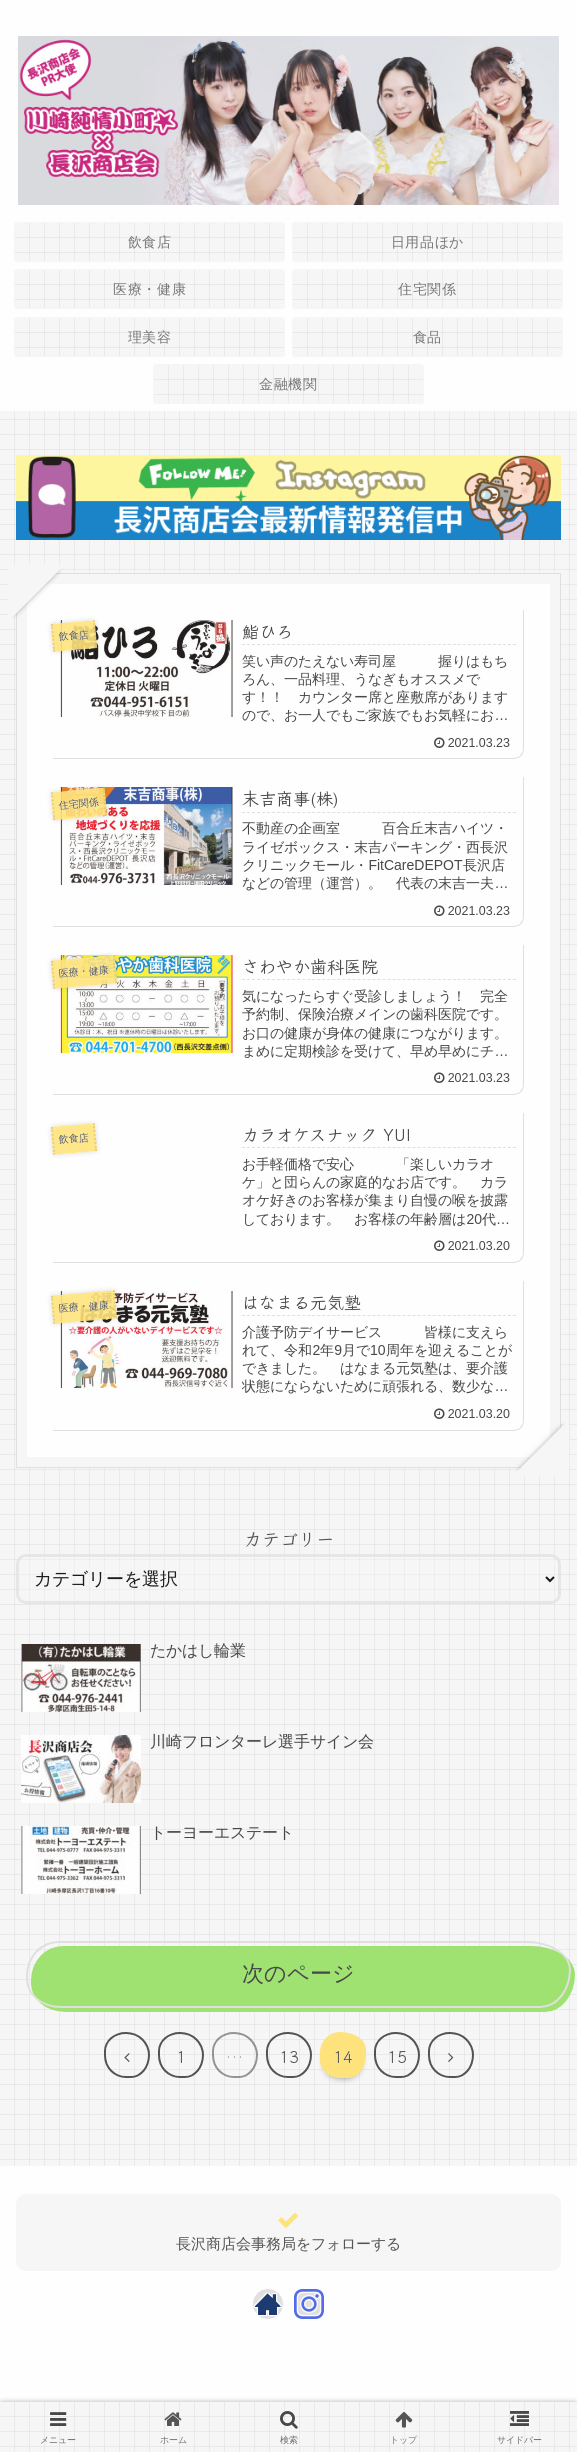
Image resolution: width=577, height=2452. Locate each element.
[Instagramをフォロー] (309, 2305)
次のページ (298, 1975)
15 (397, 2057)
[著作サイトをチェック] (268, 2305)
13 (289, 2057)
